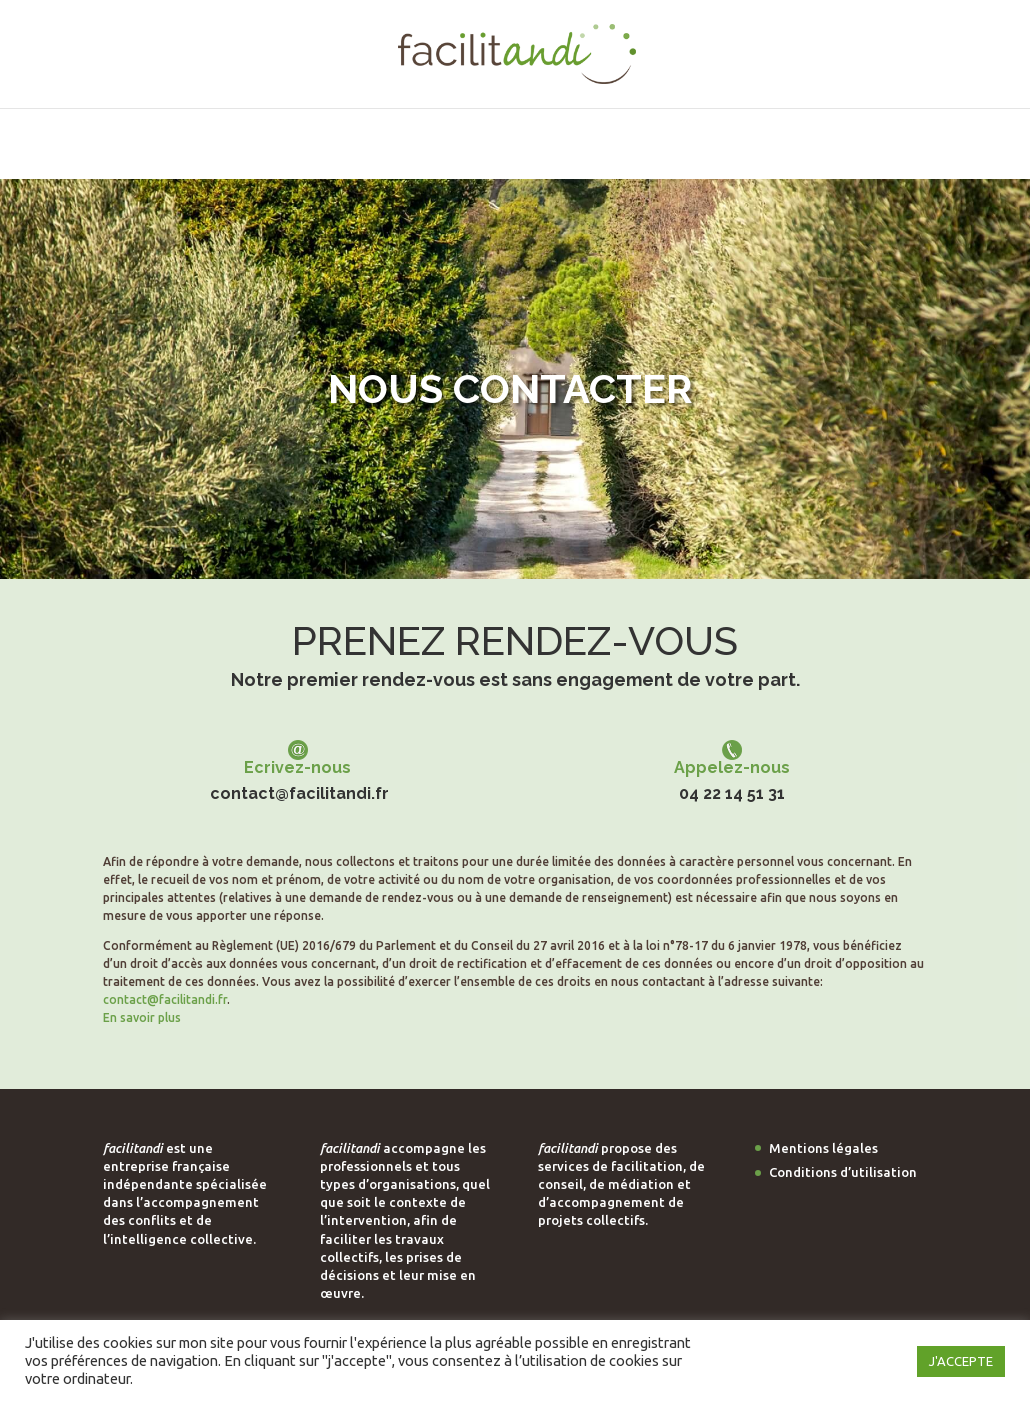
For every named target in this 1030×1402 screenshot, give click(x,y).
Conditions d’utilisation (843, 1172)
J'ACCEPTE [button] (961, 1361)
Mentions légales (823, 1148)
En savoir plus (142, 1017)
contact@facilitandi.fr (299, 798)
